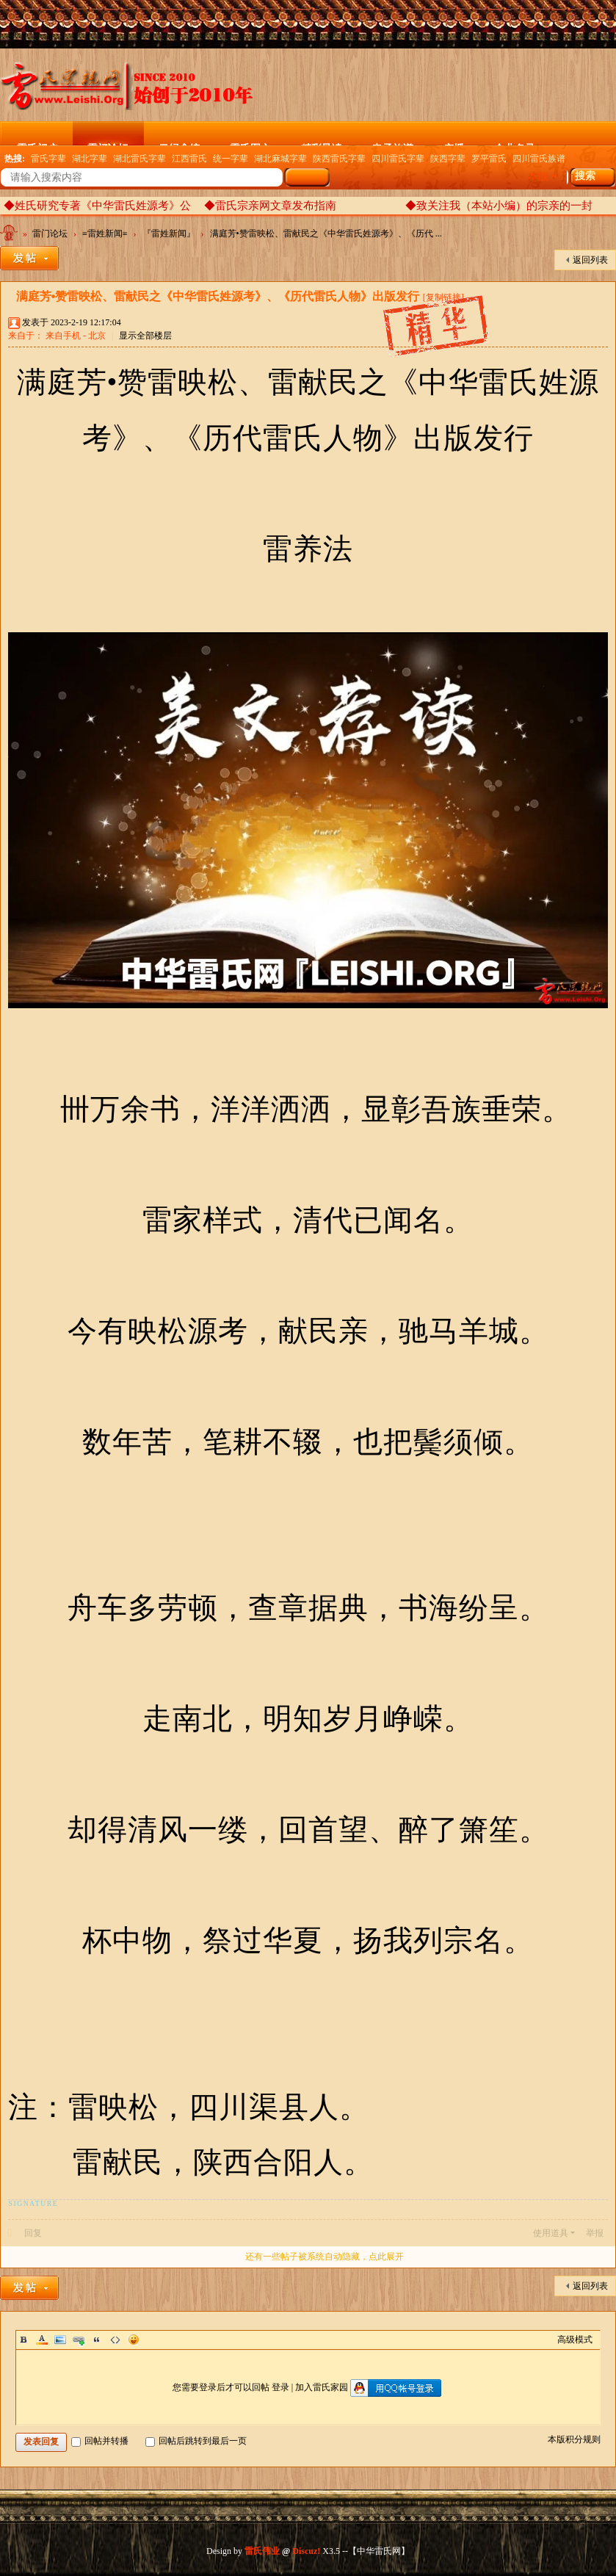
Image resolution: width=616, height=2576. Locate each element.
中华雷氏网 (10, 236)
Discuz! (306, 2551)
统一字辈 (230, 158)
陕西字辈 (447, 158)
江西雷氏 (189, 158)
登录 (280, 2387)
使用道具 (550, 2233)
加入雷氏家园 (321, 2387)
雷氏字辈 (48, 158)
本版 (538, 176)
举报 (595, 2233)
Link (78, 2339)
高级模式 (575, 2339)
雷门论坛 (107, 144)
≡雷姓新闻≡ (105, 233)
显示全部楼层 (145, 335)
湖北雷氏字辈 (139, 158)
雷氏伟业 (262, 2551)
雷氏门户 (37, 144)
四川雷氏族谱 (538, 158)
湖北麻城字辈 (280, 158)
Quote (97, 2339)
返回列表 (590, 260)
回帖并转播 (99, 2441)
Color (42, 2339)
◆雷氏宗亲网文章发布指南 (270, 205)
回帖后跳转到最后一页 (196, 2441)
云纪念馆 (179, 144)
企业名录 (514, 144)
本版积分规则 (574, 2439)
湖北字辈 (89, 158)
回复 (33, 2233)
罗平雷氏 (489, 158)
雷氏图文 (250, 144)
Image (60, 2339)
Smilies (133, 2339)
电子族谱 (392, 144)
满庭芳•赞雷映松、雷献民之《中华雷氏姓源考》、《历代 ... (326, 233)
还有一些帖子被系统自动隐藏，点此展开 (324, 2256)
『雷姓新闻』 (168, 233)
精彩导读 (321, 144)
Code (115, 2339)
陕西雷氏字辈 (339, 158)
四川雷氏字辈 (398, 158)
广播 (453, 144)
